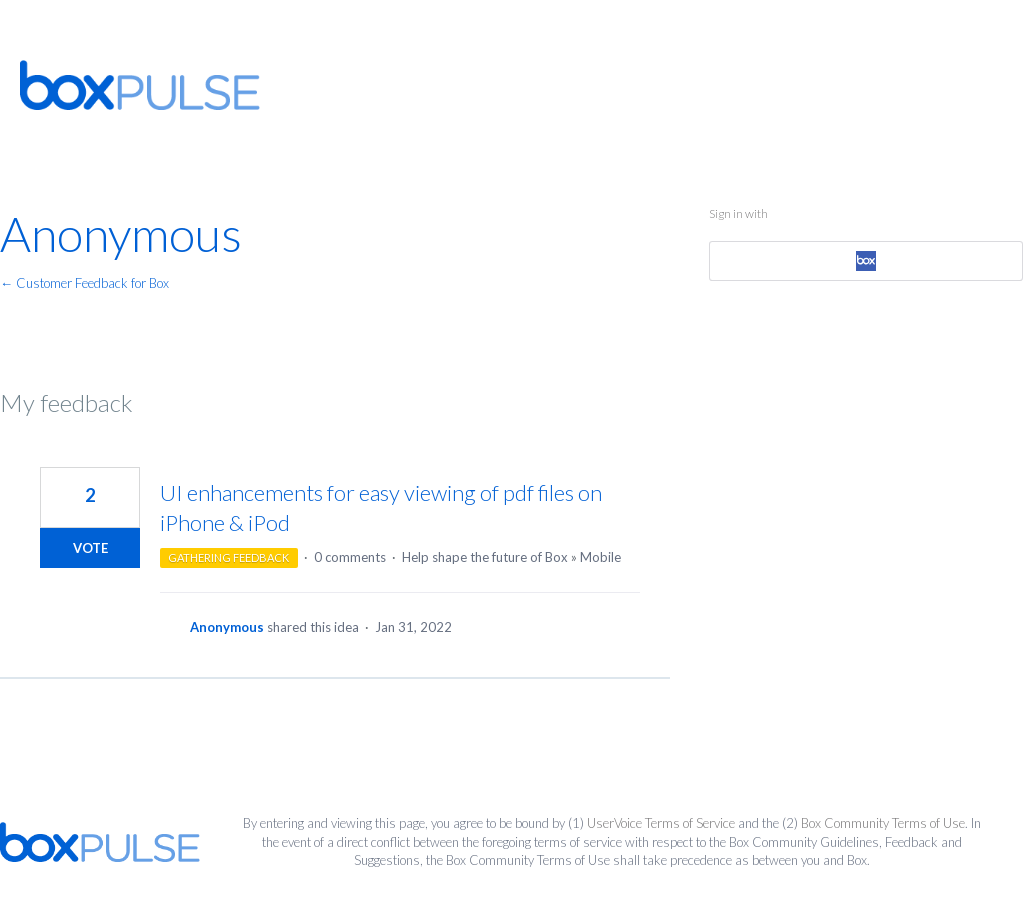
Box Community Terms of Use (883, 823)
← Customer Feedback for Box (84, 283)
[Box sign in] (866, 261)
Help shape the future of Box (485, 557)
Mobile (600, 557)
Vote (90, 548)
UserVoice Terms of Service (661, 823)
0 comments (350, 557)
